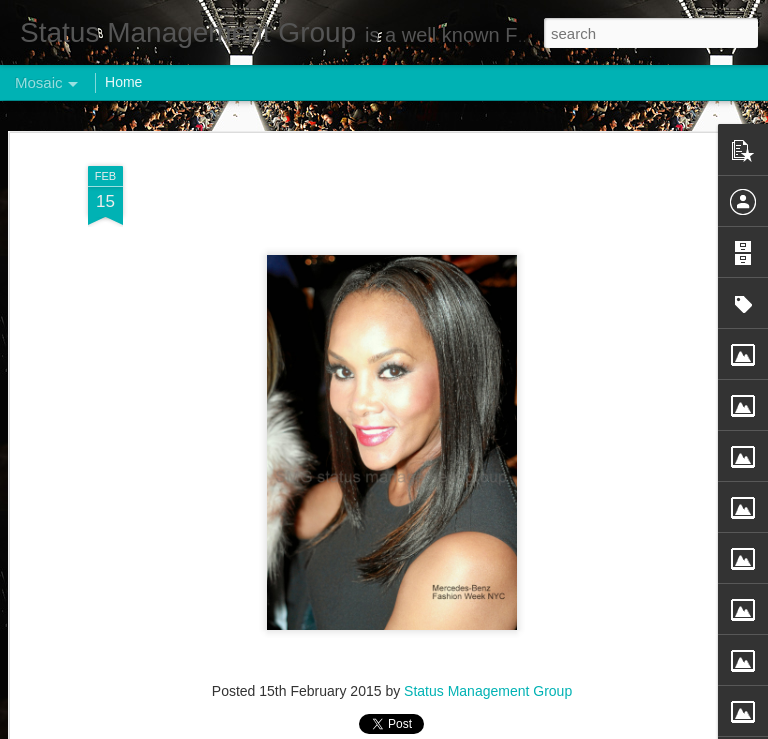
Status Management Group (488, 691)
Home (123, 82)
